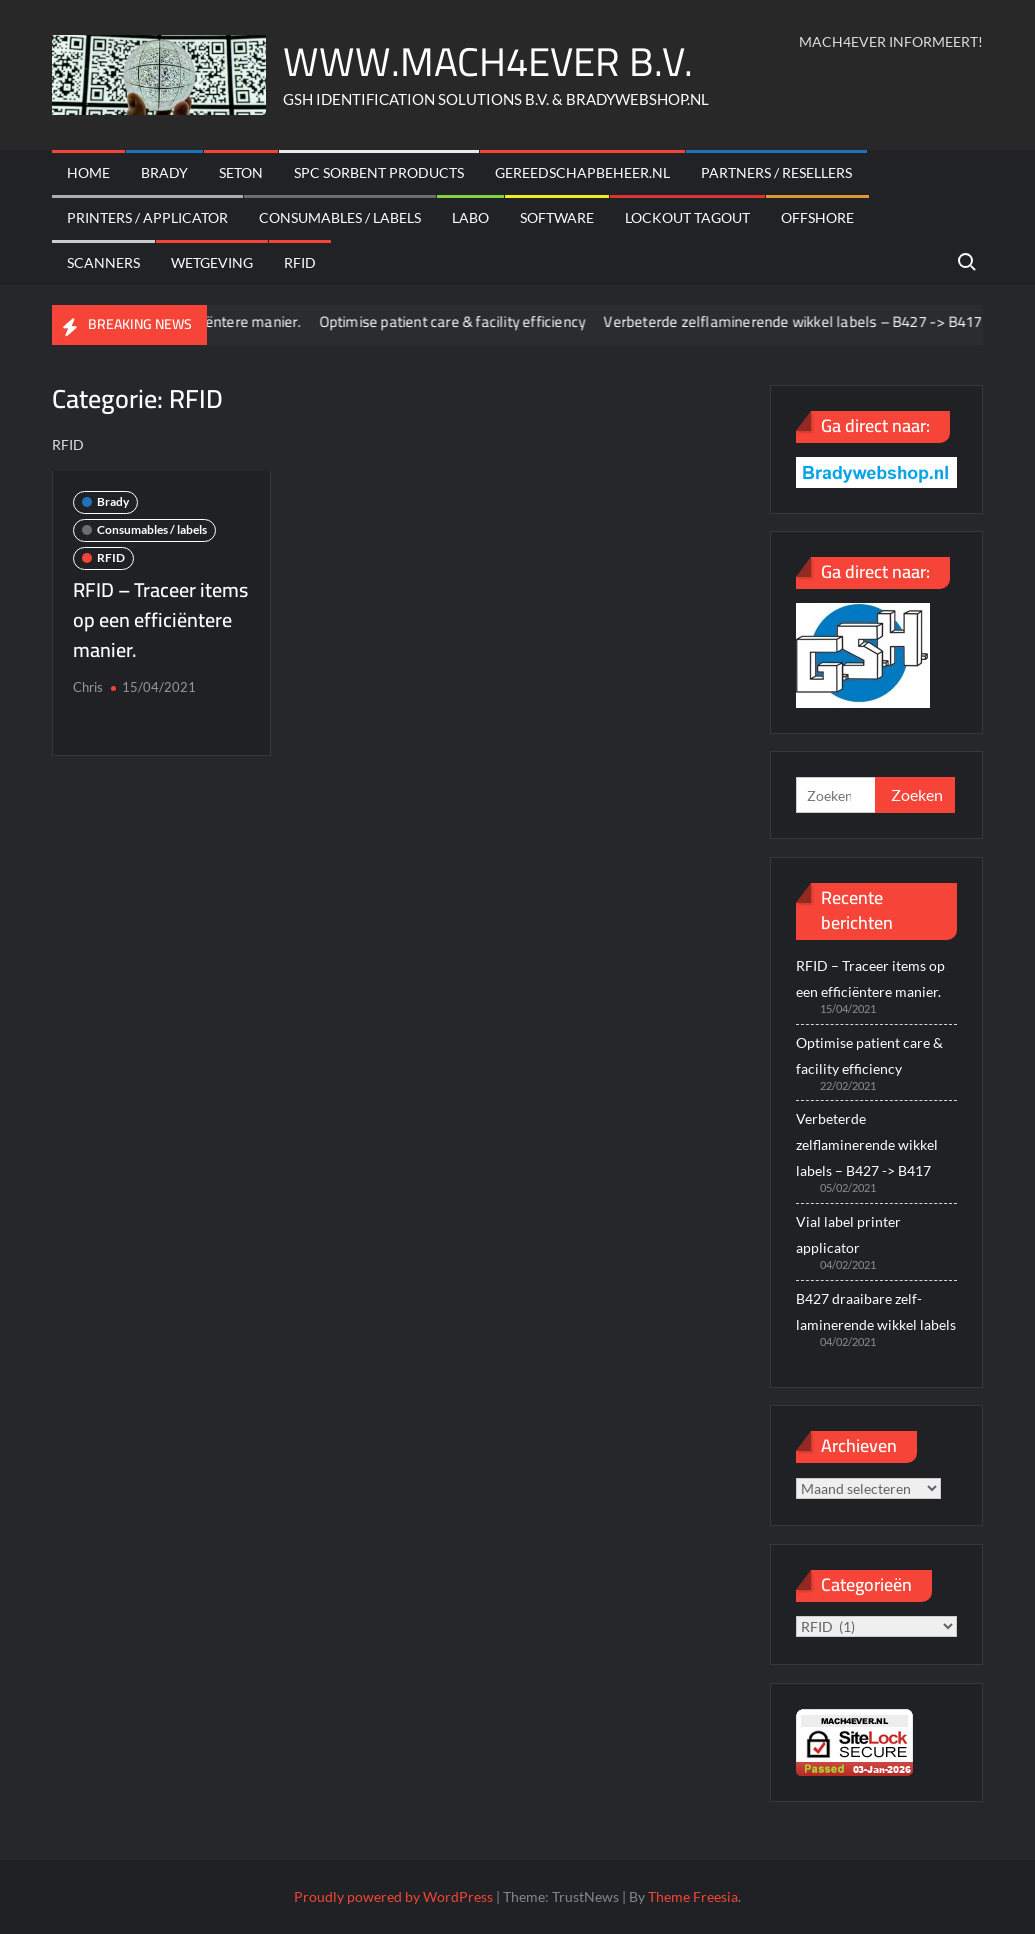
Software (557, 217)
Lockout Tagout (687, 217)
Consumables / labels (340, 217)
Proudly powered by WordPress (393, 1896)
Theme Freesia (693, 1896)
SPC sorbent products (379, 172)
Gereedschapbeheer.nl (582, 172)
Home (88, 172)
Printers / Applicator (147, 217)
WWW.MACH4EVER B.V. (488, 61)
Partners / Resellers (776, 172)
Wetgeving (212, 262)
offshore (817, 217)
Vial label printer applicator (848, 1234)
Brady (164, 172)
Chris (88, 687)
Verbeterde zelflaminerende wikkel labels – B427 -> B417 (805, 321)
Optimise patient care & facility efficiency (465, 321)
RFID (300, 262)
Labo (470, 217)
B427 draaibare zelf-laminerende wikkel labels (876, 1311)
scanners (103, 262)
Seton (241, 172)
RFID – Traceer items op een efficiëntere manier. (160, 619)
